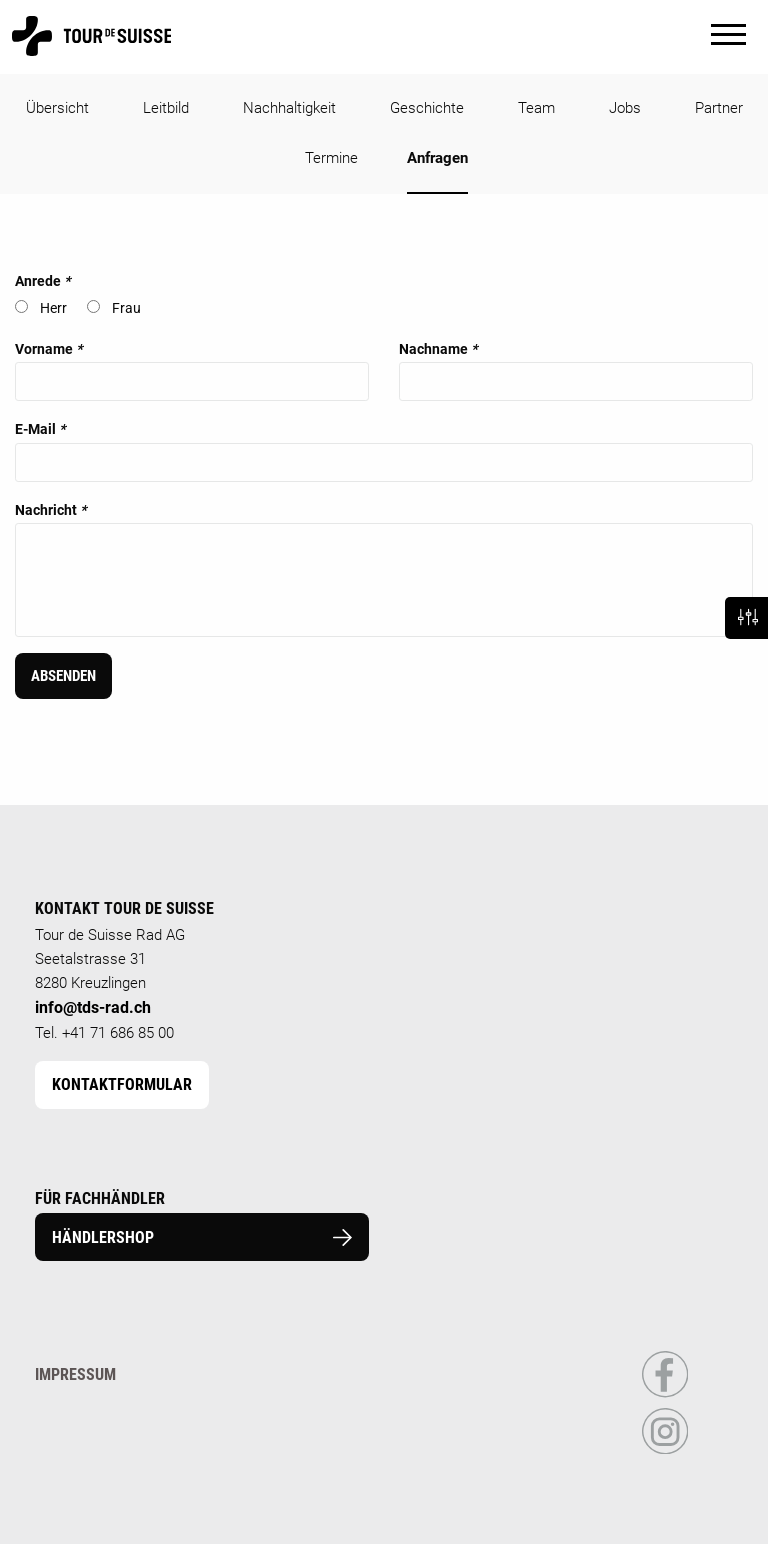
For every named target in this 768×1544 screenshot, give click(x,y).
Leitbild (166, 108)
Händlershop (202, 1237)
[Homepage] (91, 47)
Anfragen (437, 158)
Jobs (625, 108)
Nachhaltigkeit (289, 108)
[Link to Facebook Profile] (665, 1393)
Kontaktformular (122, 1084)
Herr (53, 308)
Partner (719, 108)
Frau (126, 308)
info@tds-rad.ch (93, 1007)
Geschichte (427, 108)
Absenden (63, 676)
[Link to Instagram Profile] (665, 1449)
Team (536, 108)
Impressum (75, 1374)
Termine (331, 158)
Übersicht (57, 108)
